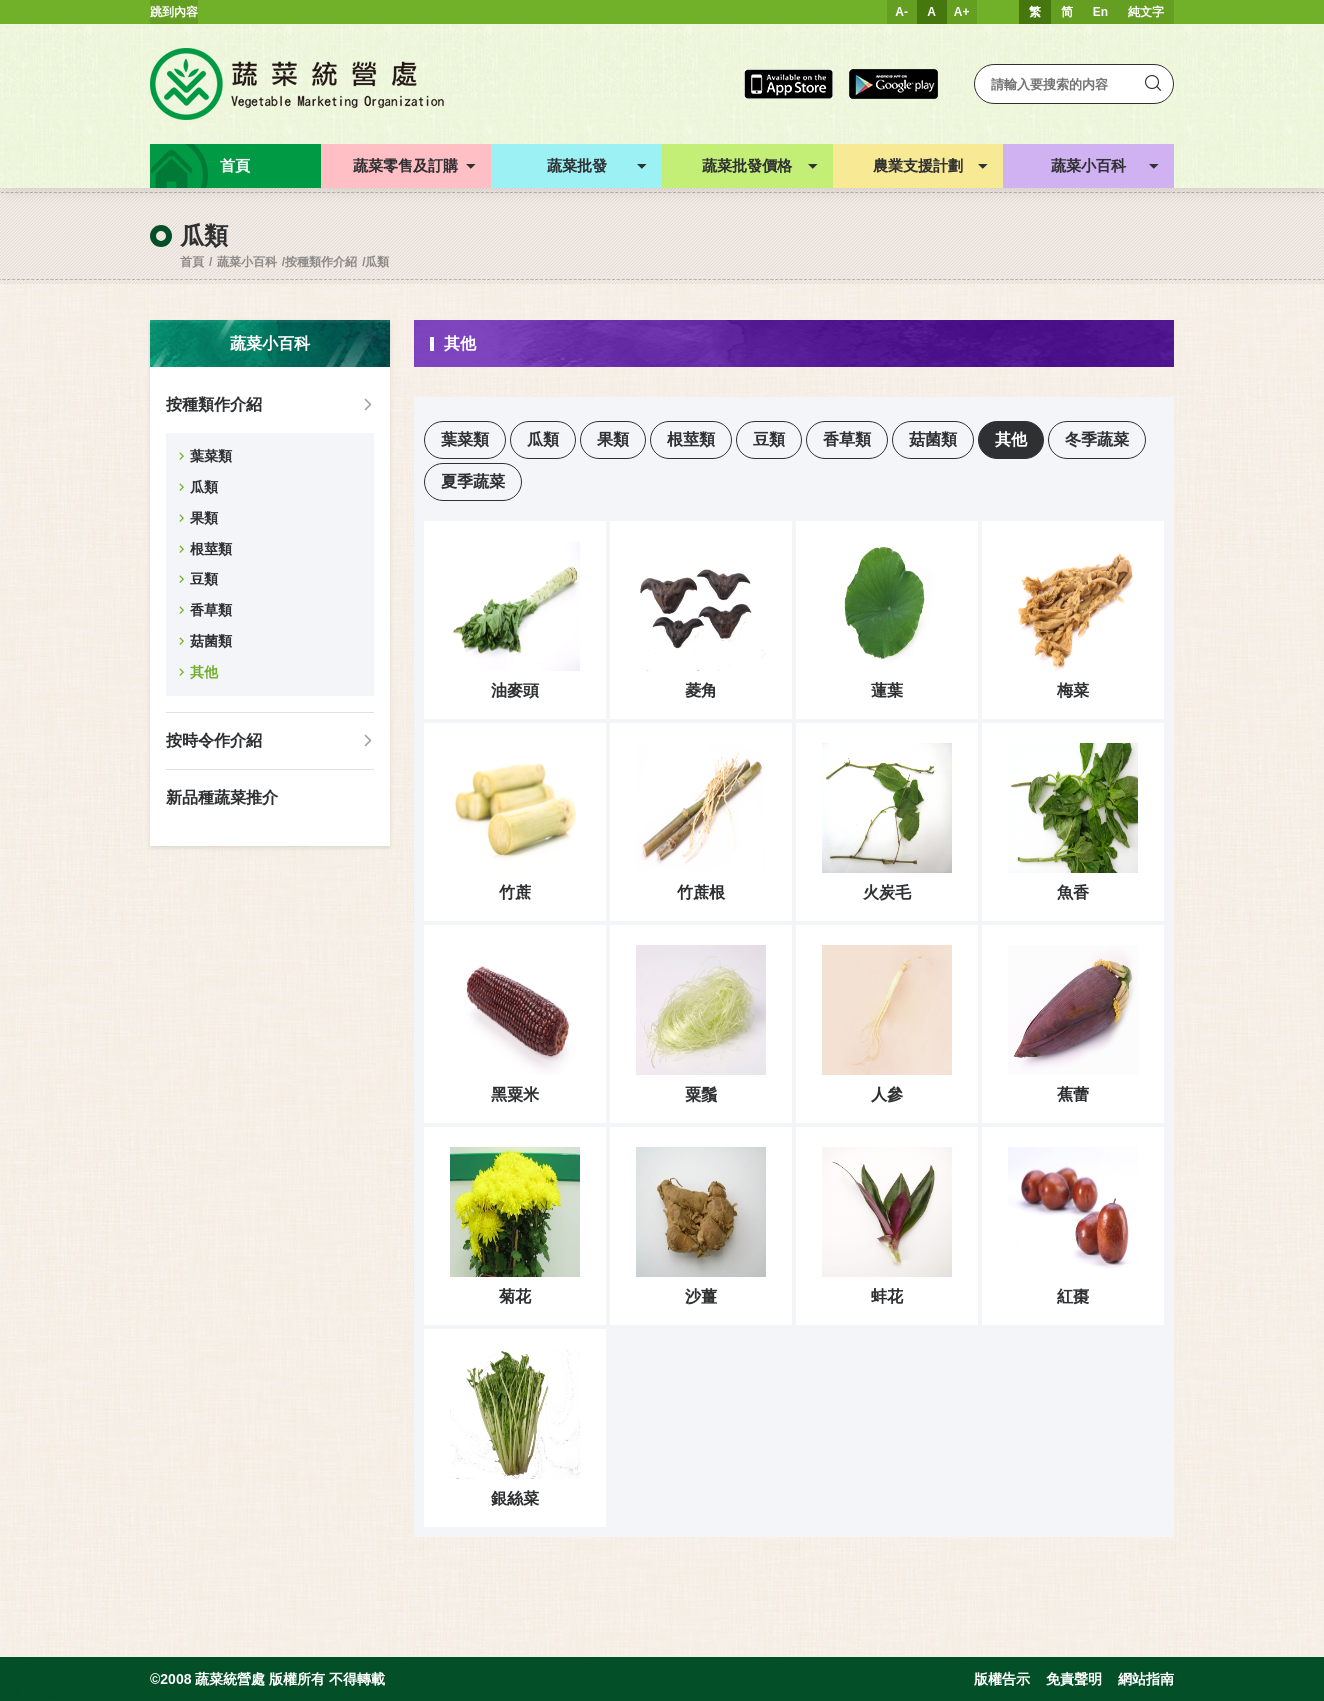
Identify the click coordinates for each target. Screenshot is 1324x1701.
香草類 (211, 610)
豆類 (204, 579)
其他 (204, 672)
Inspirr (96, 1693)
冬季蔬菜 (1097, 439)
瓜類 (377, 262)
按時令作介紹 (214, 740)
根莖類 (211, 549)
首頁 (192, 262)
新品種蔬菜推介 (222, 797)
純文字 (1146, 12)
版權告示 (1002, 1679)
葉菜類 (211, 456)
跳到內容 (174, 12)
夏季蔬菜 (473, 481)
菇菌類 (211, 641)
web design (30, 1693)
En (1100, 12)
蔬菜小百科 (247, 262)
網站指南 (1146, 1679)
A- (901, 12)
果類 (204, 518)
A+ (962, 12)
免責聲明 (1074, 1679)
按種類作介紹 (321, 262)
